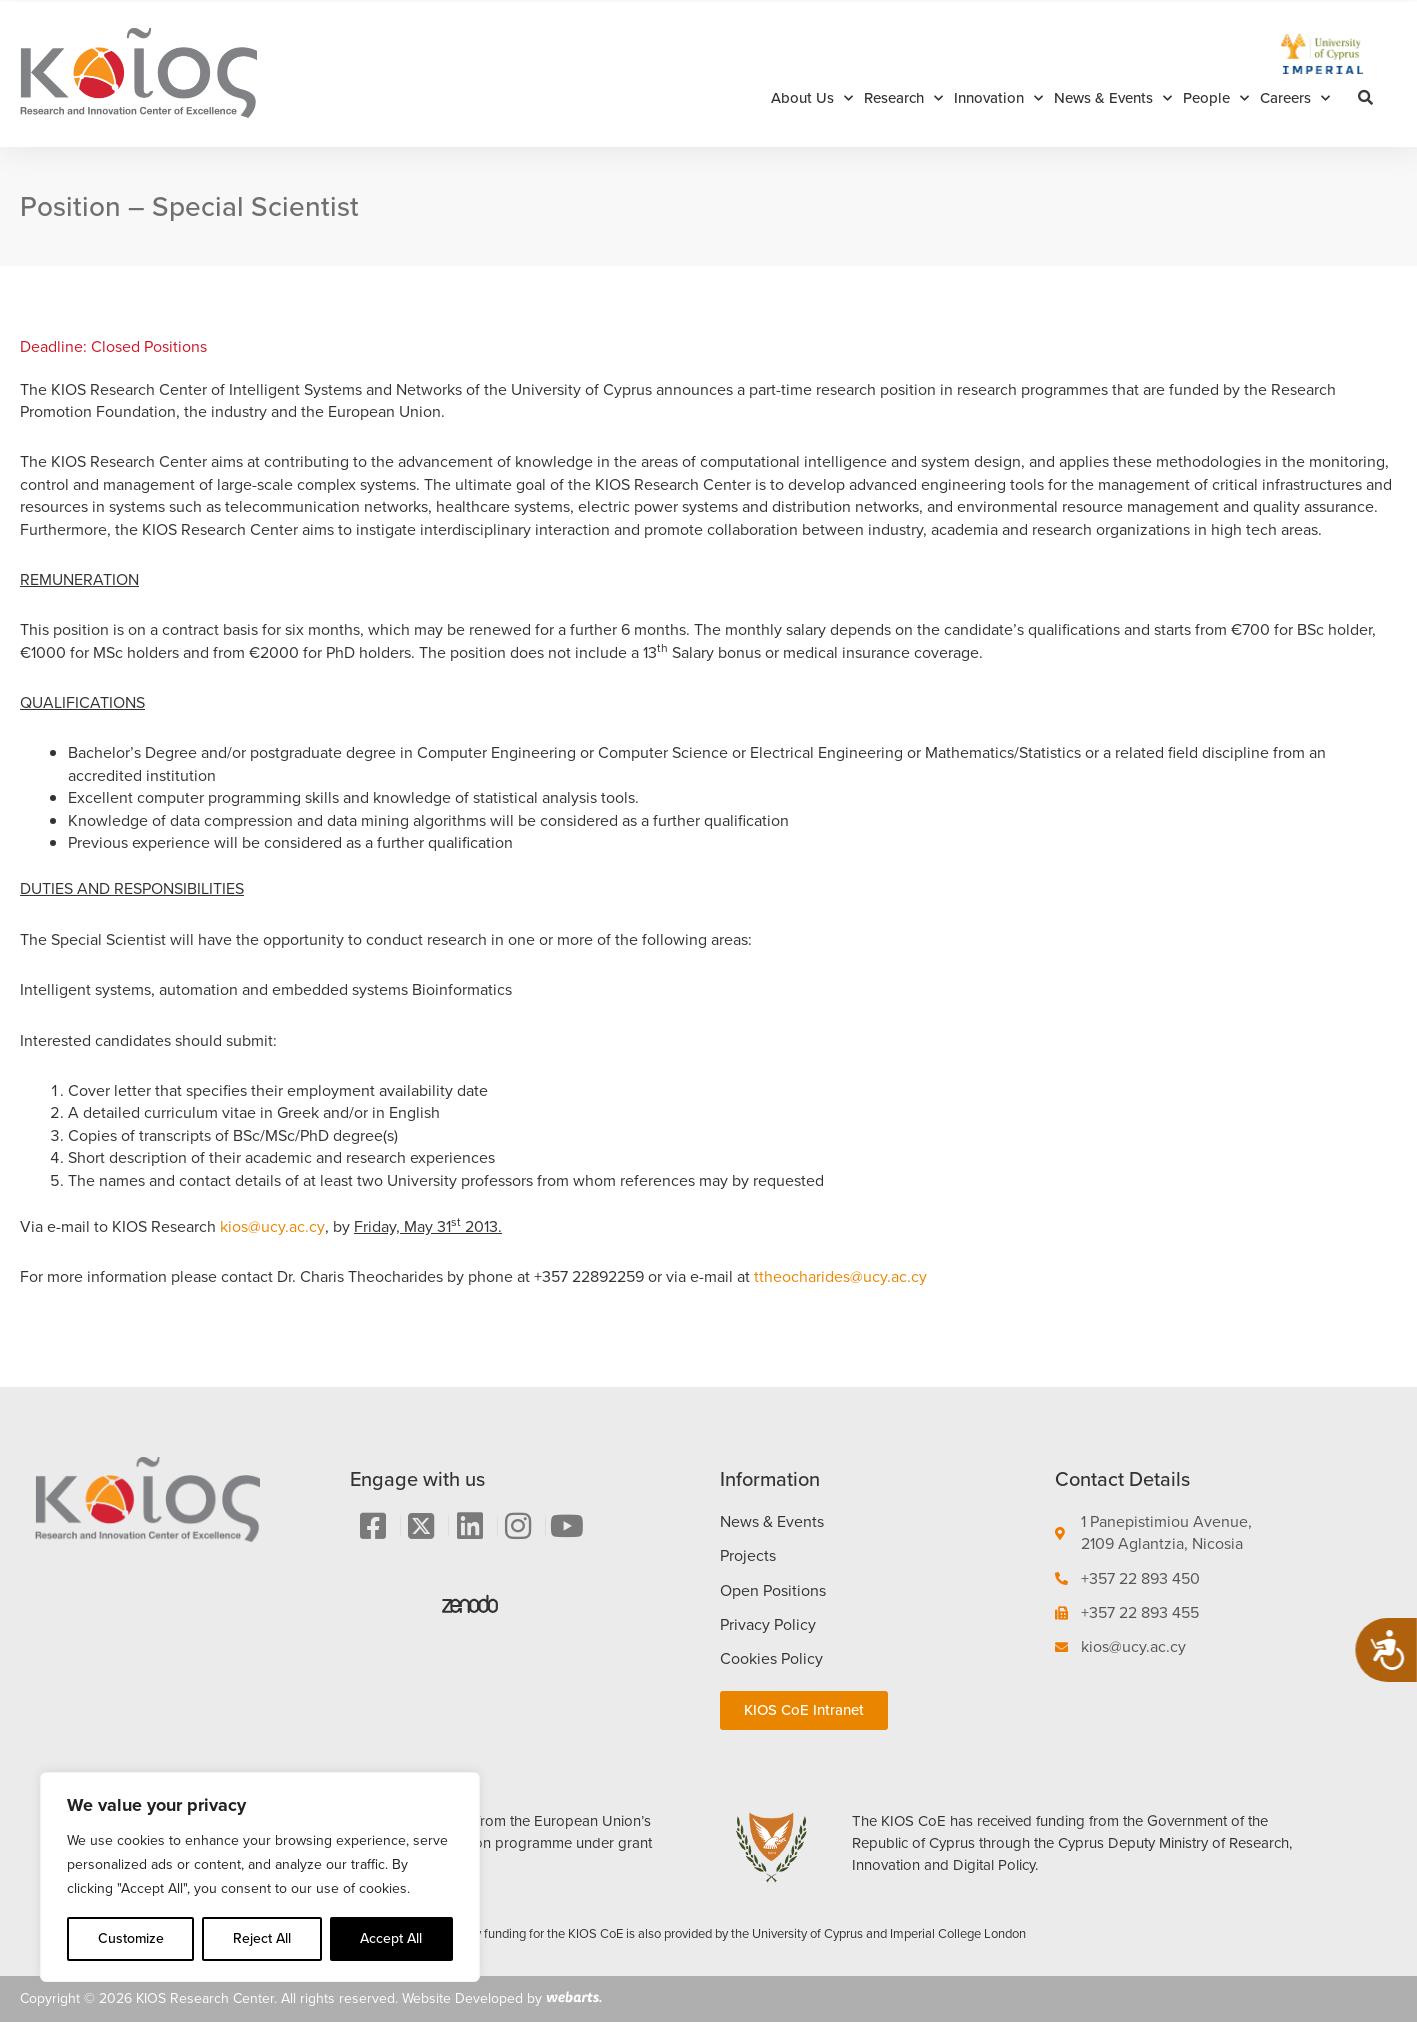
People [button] (1216, 98)
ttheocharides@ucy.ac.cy (840, 1276)
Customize (131, 1938)
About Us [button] (812, 98)
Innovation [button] (998, 98)
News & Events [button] (1113, 98)
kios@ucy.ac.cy (272, 1226)
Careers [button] (1295, 98)
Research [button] (903, 98)
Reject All (262, 1938)
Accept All (391, 1938)
